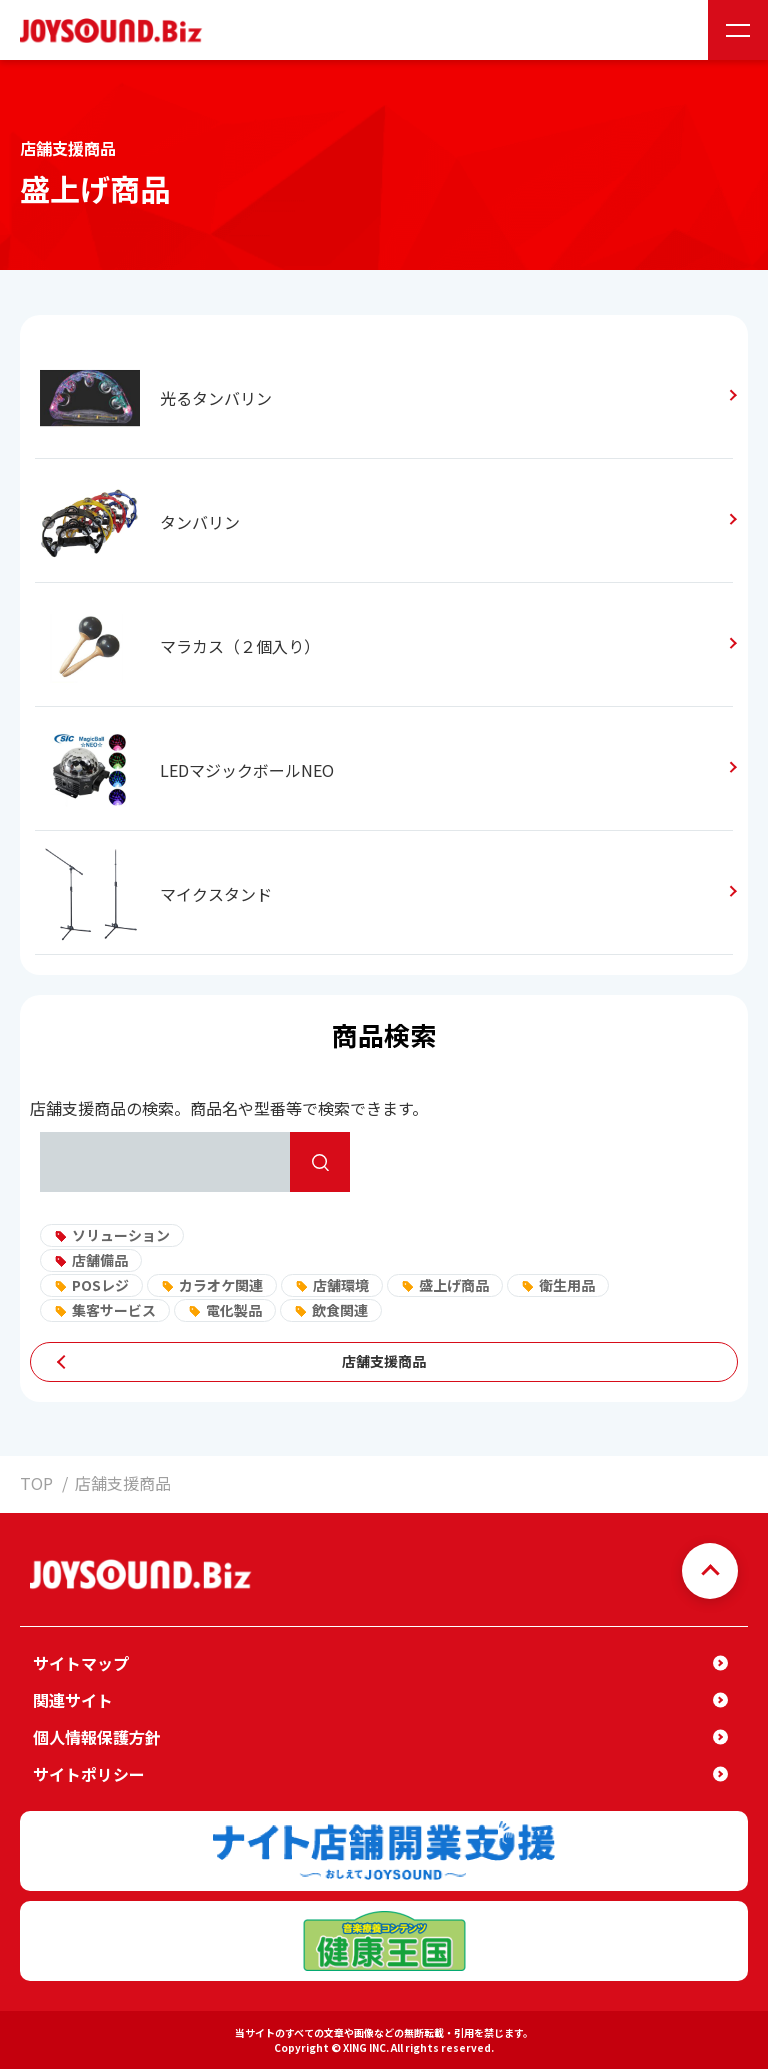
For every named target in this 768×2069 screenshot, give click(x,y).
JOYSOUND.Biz (115, 30)
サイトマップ (81, 1663)
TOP (36, 1483)
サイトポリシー (89, 1774)
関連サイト (73, 1700)
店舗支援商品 (384, 1361)
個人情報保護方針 (97, 1737)
